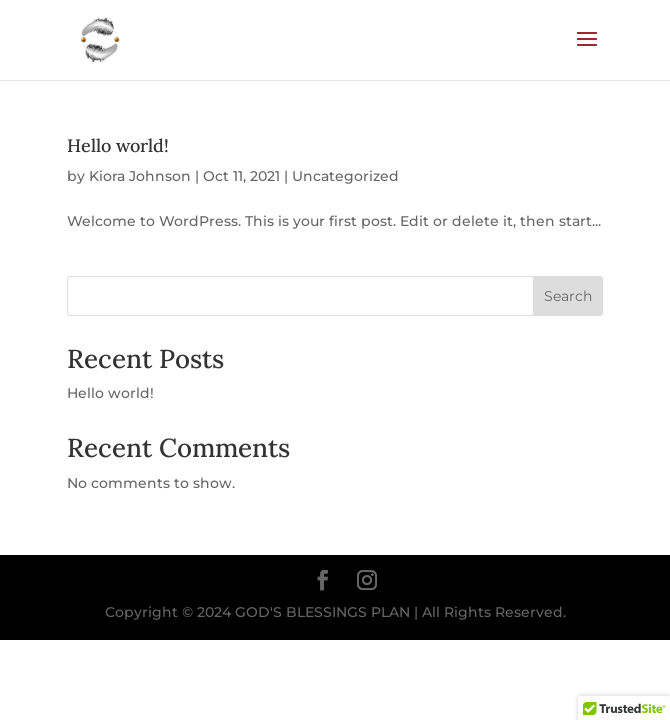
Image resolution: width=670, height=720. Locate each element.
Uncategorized (345, 176)
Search (568, 296)
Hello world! (118, 145)
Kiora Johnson (140, 176)
